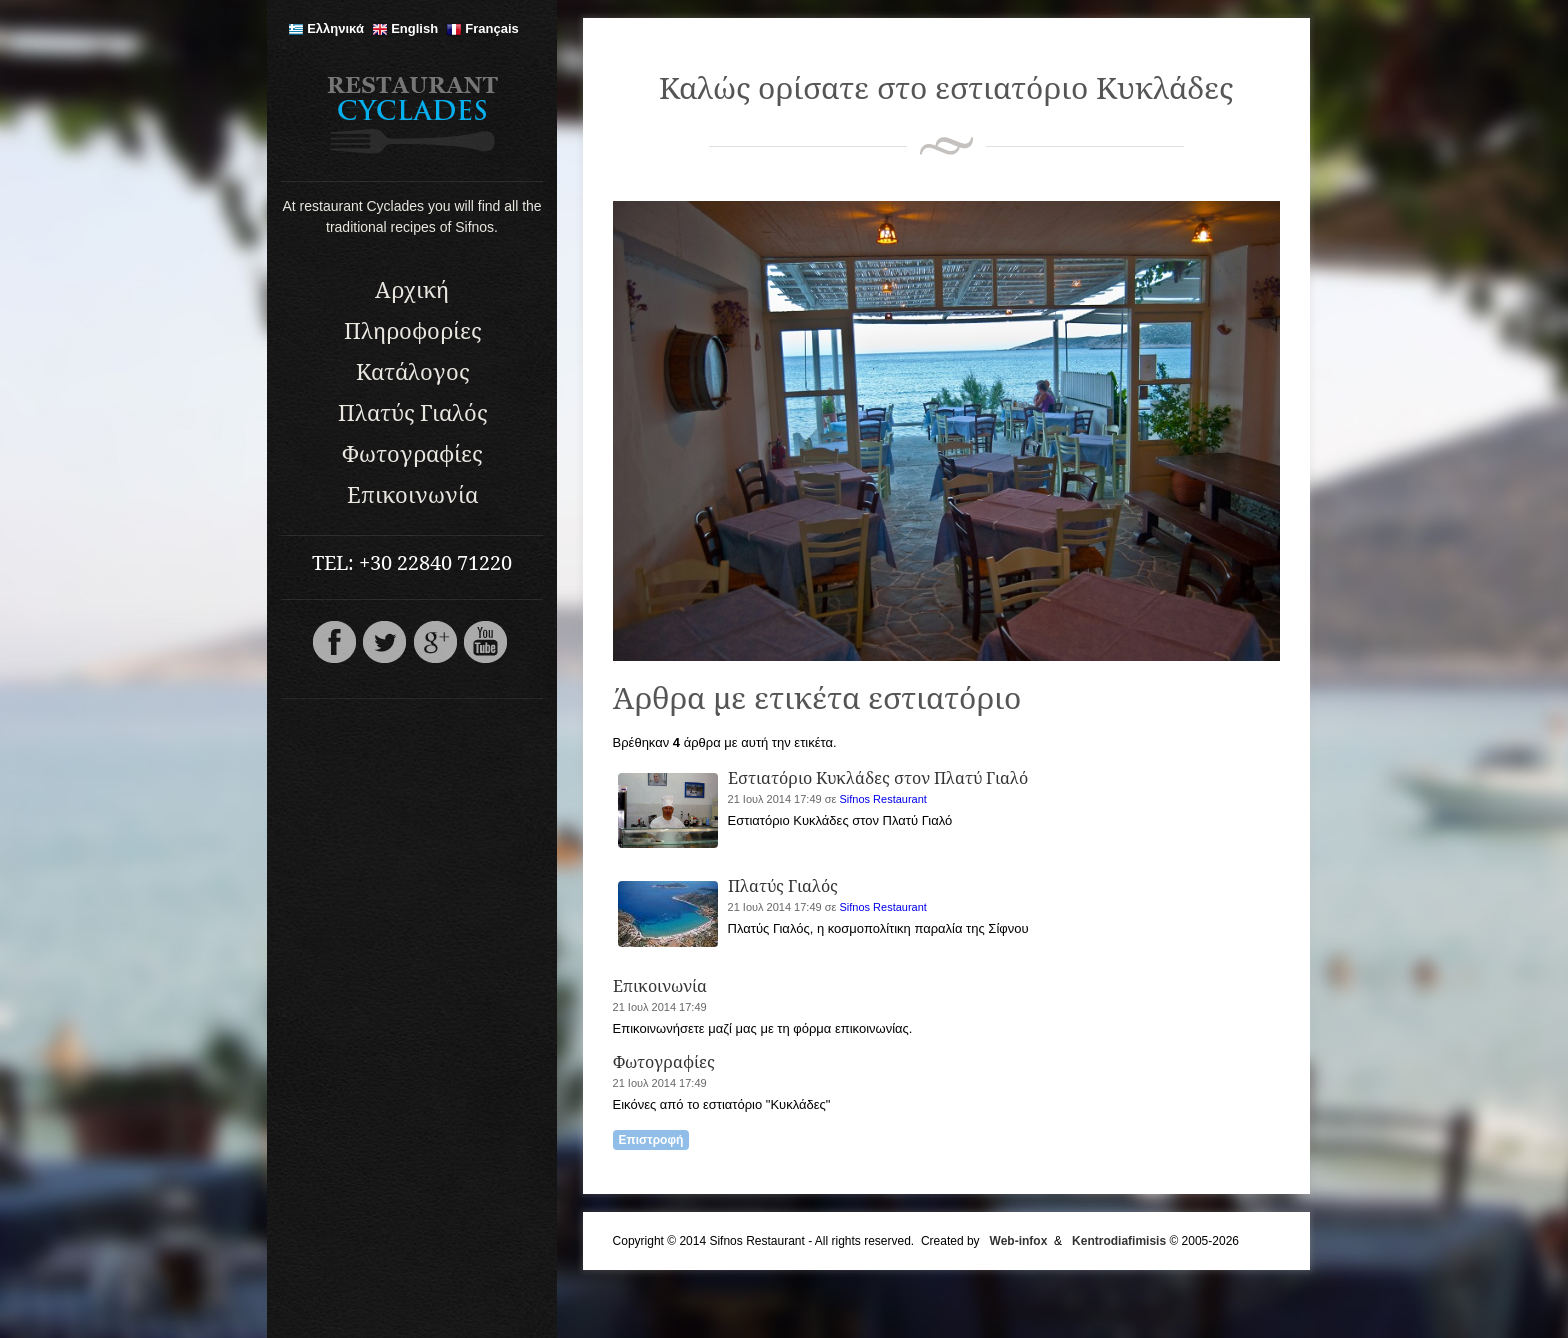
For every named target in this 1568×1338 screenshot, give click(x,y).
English (405, 28)
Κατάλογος (412, 372)
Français (482, 28)
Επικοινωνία (412, 495)
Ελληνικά (326, 28)
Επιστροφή (651, 1140)
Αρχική (412, 290)
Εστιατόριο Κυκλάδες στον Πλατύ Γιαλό (878, 778)
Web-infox (1019, 1241)
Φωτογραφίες (412, 454)
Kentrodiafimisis (1119, 1241)
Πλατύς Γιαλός (412, 413)
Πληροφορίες (412, 331)
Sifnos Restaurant (882, 799)
